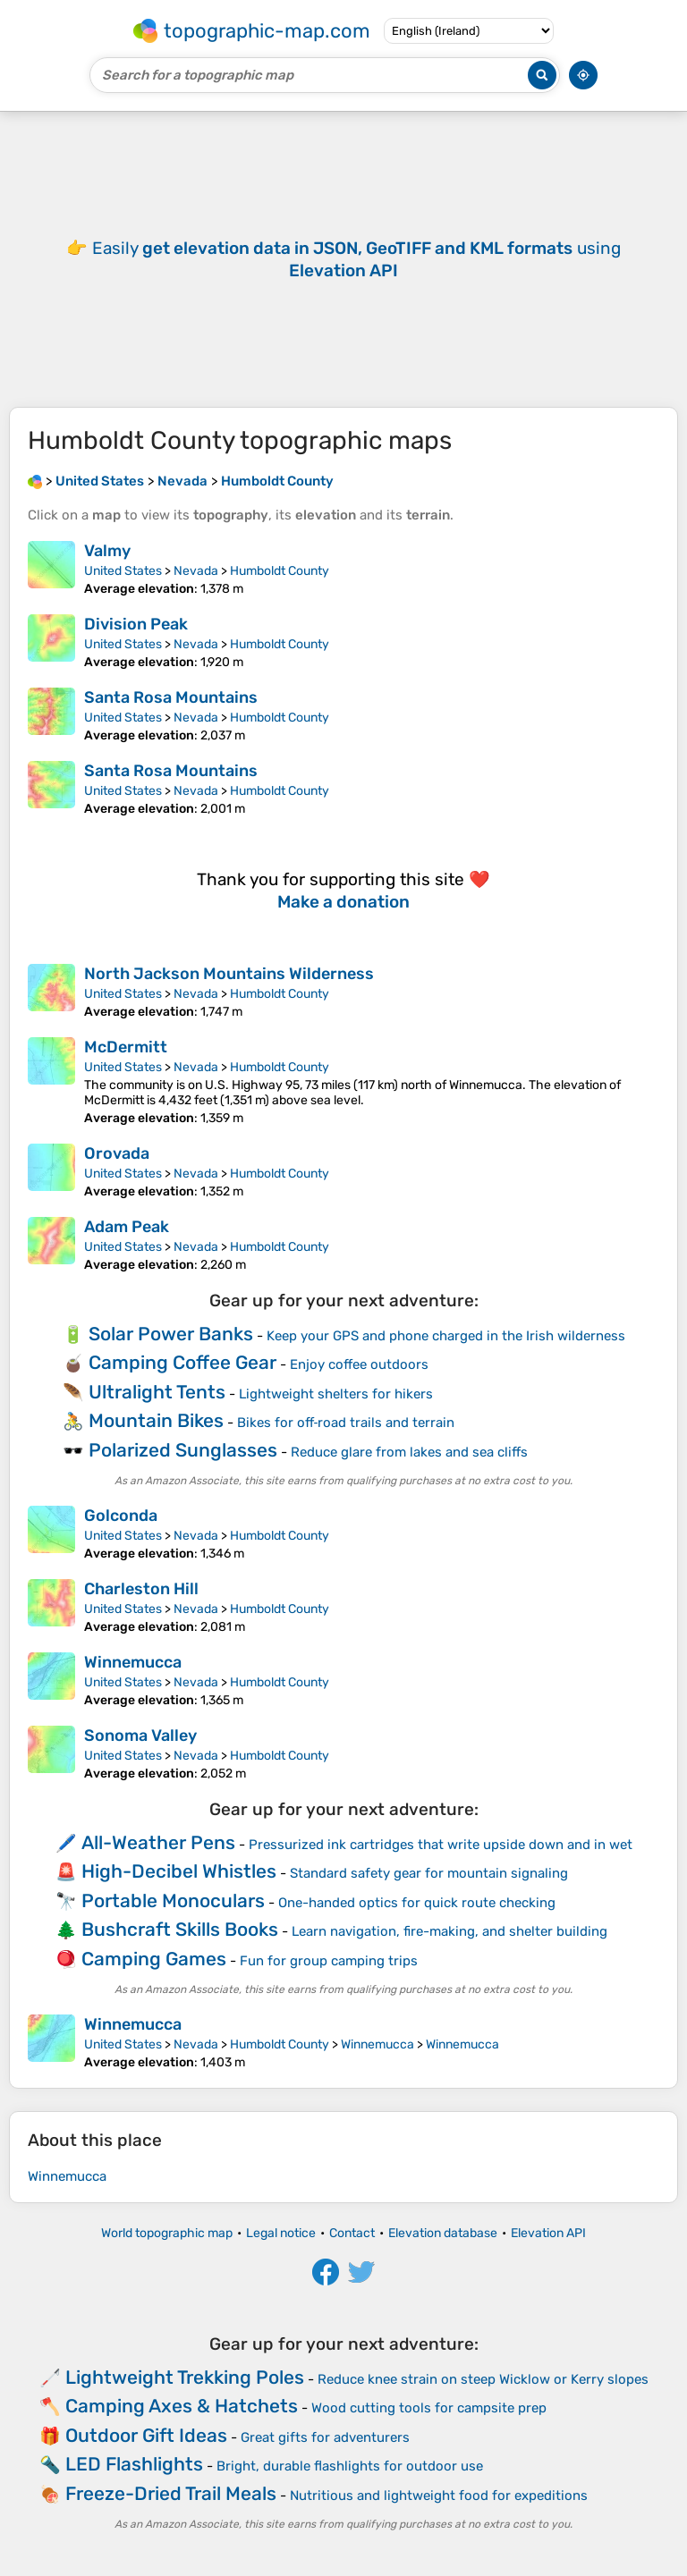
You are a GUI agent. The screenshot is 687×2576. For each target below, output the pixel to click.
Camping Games (153, 1958)
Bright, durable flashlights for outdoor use (349, 2466)
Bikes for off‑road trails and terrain (346, 1423)
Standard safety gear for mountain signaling (429, 1873)
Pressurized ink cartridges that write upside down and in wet (440, 1845)
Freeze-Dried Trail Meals (170, 2493)
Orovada (116, 1153)
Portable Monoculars (173, 1900)
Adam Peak (126, 1227)
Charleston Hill (141, 1589)
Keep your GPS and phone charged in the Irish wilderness (446, 1336)
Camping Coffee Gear (182, 1362)
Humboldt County (279, 571)
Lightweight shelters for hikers (336, 1394)
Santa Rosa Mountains (171, 697)
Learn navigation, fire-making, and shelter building (449, 1931)
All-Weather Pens (158, 1842)
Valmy (107, 551)
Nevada (196, 571)
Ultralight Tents (157, 1392)
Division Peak (136, 624)
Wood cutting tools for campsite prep (429, 2408)
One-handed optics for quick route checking (417, 1903)
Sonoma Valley (140, 1735)
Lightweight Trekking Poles (184, 2377)
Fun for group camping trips (329, 1961)
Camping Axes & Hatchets (181, 2405)
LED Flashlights (134, 2464)
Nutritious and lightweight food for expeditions (439, 2495)
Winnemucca (133, 1662)
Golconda (120, 1515)
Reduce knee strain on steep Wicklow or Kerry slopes (483, 2379)
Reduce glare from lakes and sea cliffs (409, 1452)
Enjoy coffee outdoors (359, 1364)
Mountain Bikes (156, 1420)
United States (123, 571)
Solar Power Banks (171, 1333)
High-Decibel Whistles (178, 1871)
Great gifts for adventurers (325, 2437)
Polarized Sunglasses (183, 1450)
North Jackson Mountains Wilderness (229, 974)
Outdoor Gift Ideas (146, 2435)
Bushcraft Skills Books (179, 1929)
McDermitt (125, 1047)
